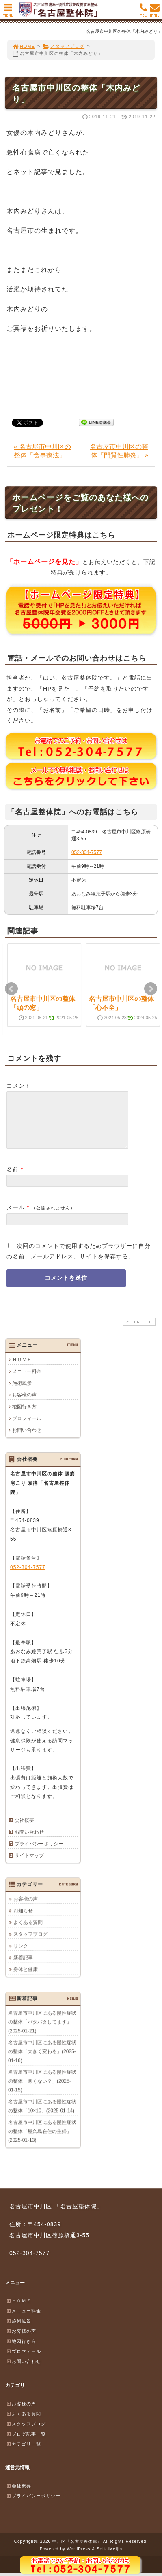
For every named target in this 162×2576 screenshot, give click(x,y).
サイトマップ (29, 1865)
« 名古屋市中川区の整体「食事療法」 (42, 451)
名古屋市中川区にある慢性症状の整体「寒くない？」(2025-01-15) (42, 2090)
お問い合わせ (26, 1440)
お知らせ (23, 1920)
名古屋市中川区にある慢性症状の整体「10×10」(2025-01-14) (42, 2115)
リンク (20, 1955)
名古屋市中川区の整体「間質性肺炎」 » (119, 451)
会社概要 (24, 1830)
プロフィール (26, 1428)
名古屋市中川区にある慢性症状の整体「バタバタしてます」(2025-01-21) (42, 2031)
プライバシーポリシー (39, 1853)
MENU (7, 12)
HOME (23, 46)
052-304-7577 (86, 852)
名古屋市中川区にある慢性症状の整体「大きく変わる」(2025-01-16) (42, 2061)
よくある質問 (28, 1932)
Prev (11, 988)
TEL (143, 12)
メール (15, 1217)
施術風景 (22, 1393)
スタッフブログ (63, 46)
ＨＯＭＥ (22, 1369)
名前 (12, 1179)
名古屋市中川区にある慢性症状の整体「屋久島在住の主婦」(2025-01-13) (42, 2141)
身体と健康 (25, 1979)
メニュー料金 (26, 1381)
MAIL (155, 12)
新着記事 (23, 1967)
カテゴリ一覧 (23, 2453)
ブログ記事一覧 (26, 2443)
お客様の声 (24, 1404)
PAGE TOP (138, 1331)
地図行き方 (24, 1416)
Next (150, 988)
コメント (18, 1085)
